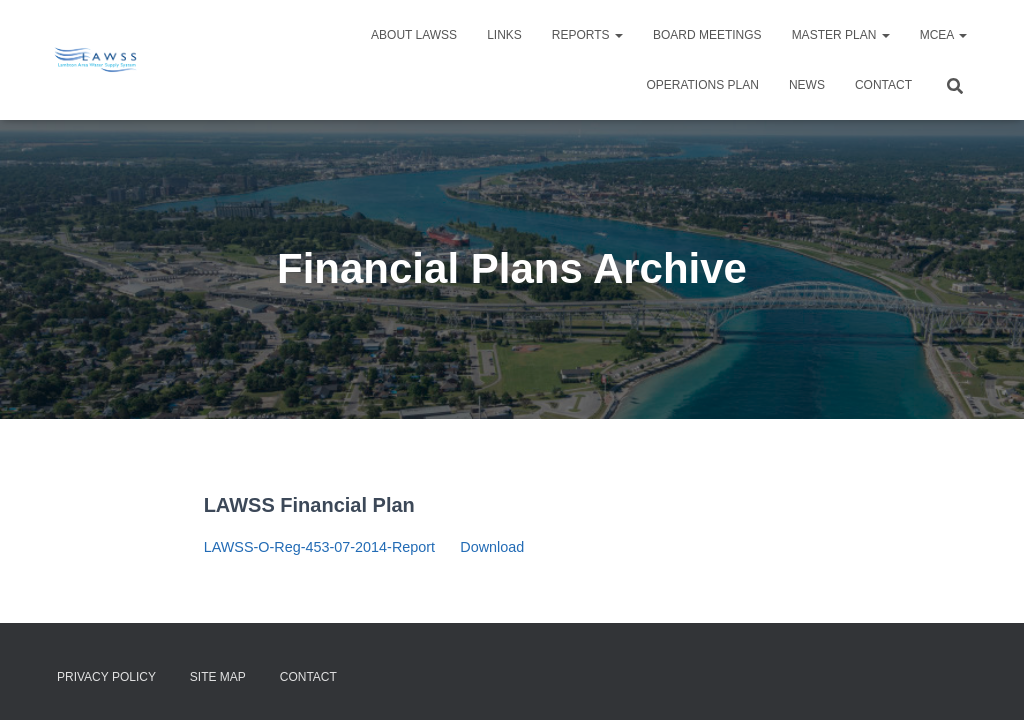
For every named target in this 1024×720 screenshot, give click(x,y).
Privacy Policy (106, 677)
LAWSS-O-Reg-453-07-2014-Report (319, 547)
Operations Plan (702, 85)
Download (492, 547)
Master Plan (841, 35)
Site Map (218, 677)
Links (504, 35)
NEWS (807, 85)
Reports (587, 35)
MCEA (943, 35)
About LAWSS (414, 35)
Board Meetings (707, 35)
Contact (883, 85)
